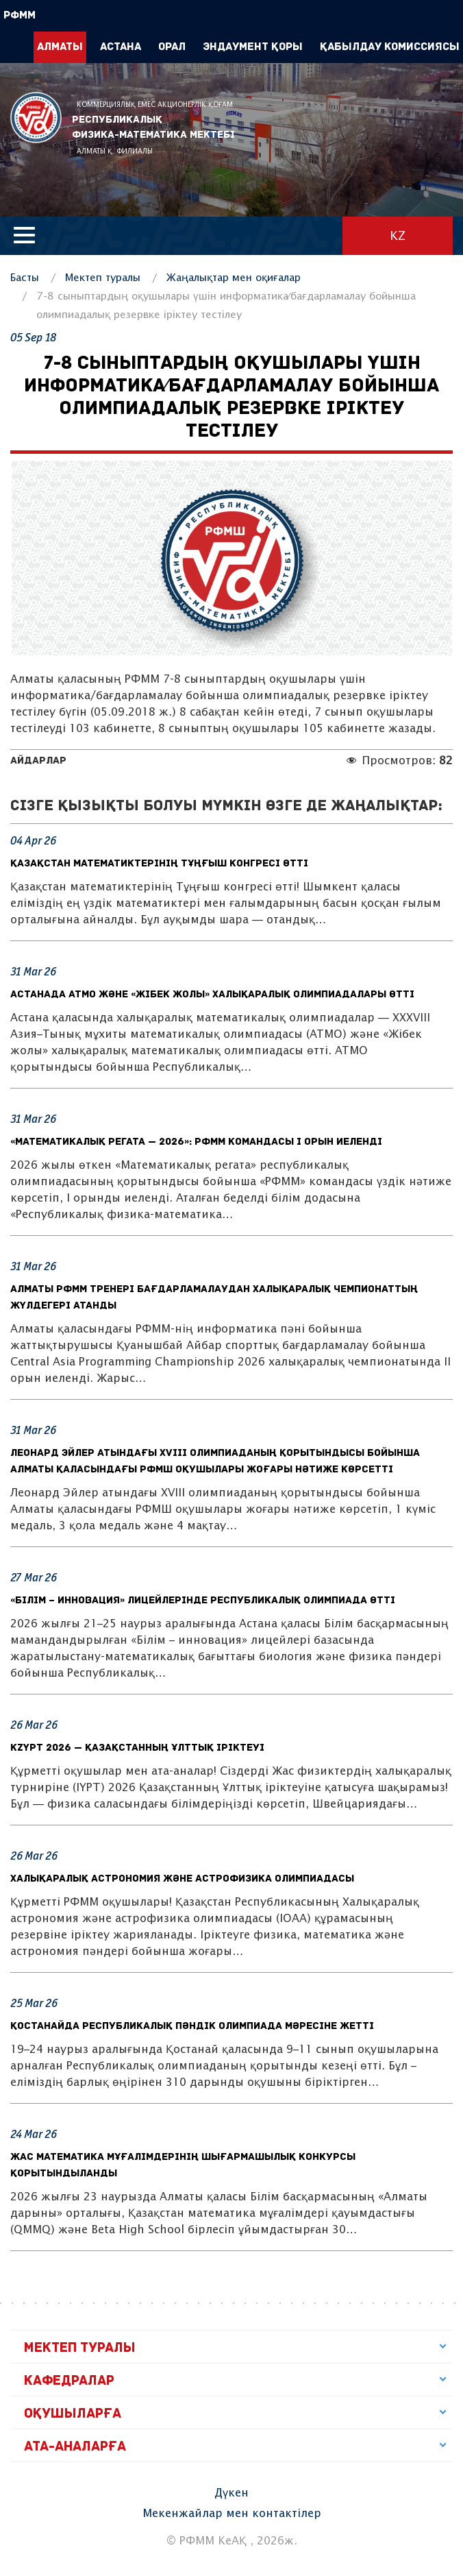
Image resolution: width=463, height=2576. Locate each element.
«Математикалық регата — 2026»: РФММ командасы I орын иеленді (196, 1142)
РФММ (36, 117)
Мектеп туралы (102, 278)
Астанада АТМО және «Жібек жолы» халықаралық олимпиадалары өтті (212, 995)
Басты (24, 278)
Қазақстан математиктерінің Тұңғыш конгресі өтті (159, 864)
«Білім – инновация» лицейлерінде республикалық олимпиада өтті (202, 1601)
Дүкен (231, 2493)
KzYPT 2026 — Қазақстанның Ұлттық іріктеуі (137, 1748)
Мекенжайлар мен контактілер (231, 2514)
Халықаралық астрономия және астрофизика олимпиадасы (182, 1879)
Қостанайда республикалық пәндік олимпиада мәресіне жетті (192, 2026)
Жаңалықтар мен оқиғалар (233, 278)
